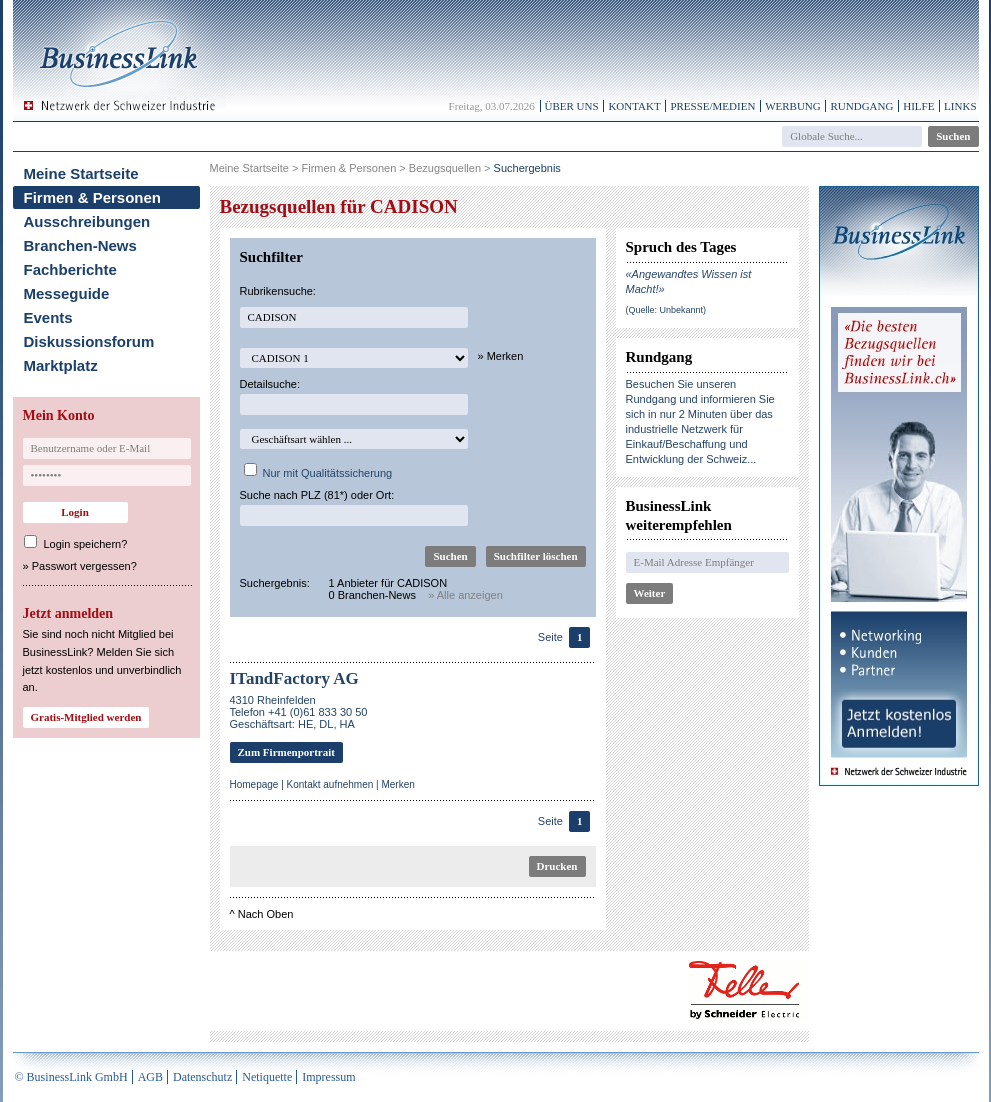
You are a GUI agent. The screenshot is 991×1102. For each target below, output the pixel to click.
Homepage (254, 784)
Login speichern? (86, 544)
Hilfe (918, 106)
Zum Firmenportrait (286, 752)
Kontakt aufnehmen (330, 784)
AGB (150, 1077)
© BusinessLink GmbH (71, 1077)
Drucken (557, 866)
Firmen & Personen (93, 197)
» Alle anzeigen (465, 595)
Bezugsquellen (445, 168)
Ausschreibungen (87, 221)
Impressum (328, 1077)
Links (960, 106)
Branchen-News (80, 245)
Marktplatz (61, 365)
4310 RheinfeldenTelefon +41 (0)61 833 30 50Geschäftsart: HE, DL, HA (299, 712)
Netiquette (267, 1077)
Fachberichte (70, 269)
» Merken (501, 356)
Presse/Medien (712, 106)
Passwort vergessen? (84, 566)
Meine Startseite (81, 173)
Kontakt (634, 106)
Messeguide (67, 293)
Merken (397, 784)
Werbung (793, 106)
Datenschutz (202, 1077)
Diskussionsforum (89, 341)
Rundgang (861, 106)
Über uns (572, 106)
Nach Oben (266, 914)
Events (48, 317)
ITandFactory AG (294, 678)
